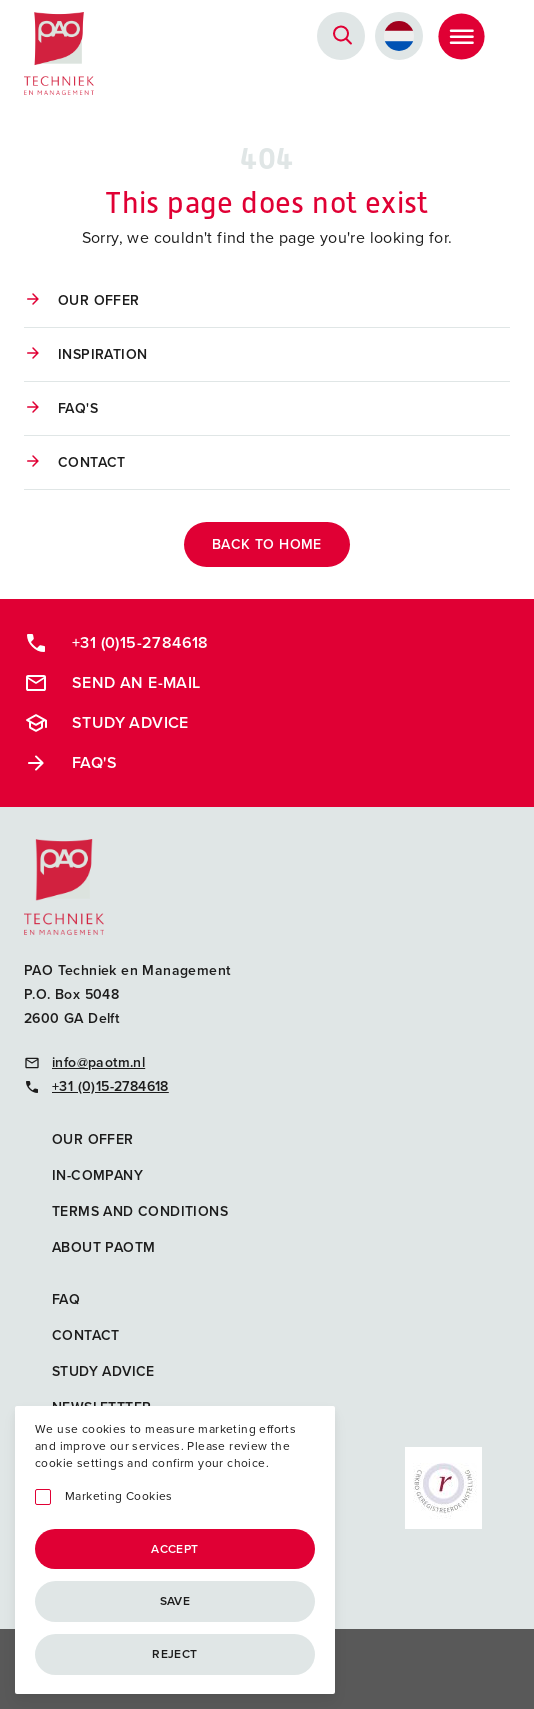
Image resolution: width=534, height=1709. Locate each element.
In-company (97, 1175)
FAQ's (78, 408)
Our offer (99, 300)
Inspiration (102, 354)
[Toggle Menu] (461, 36)
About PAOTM (103, 1247)
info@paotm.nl (84, 1062)
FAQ (66, 1299)
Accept (174, 1549)
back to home (267, 544)
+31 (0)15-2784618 (116, 643)
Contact (92, 462)
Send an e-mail (112, 683)
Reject (174, 1654)
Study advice (106, 723)
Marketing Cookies (119, 1496)
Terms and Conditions (140, 1211)
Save (175, 1601)
